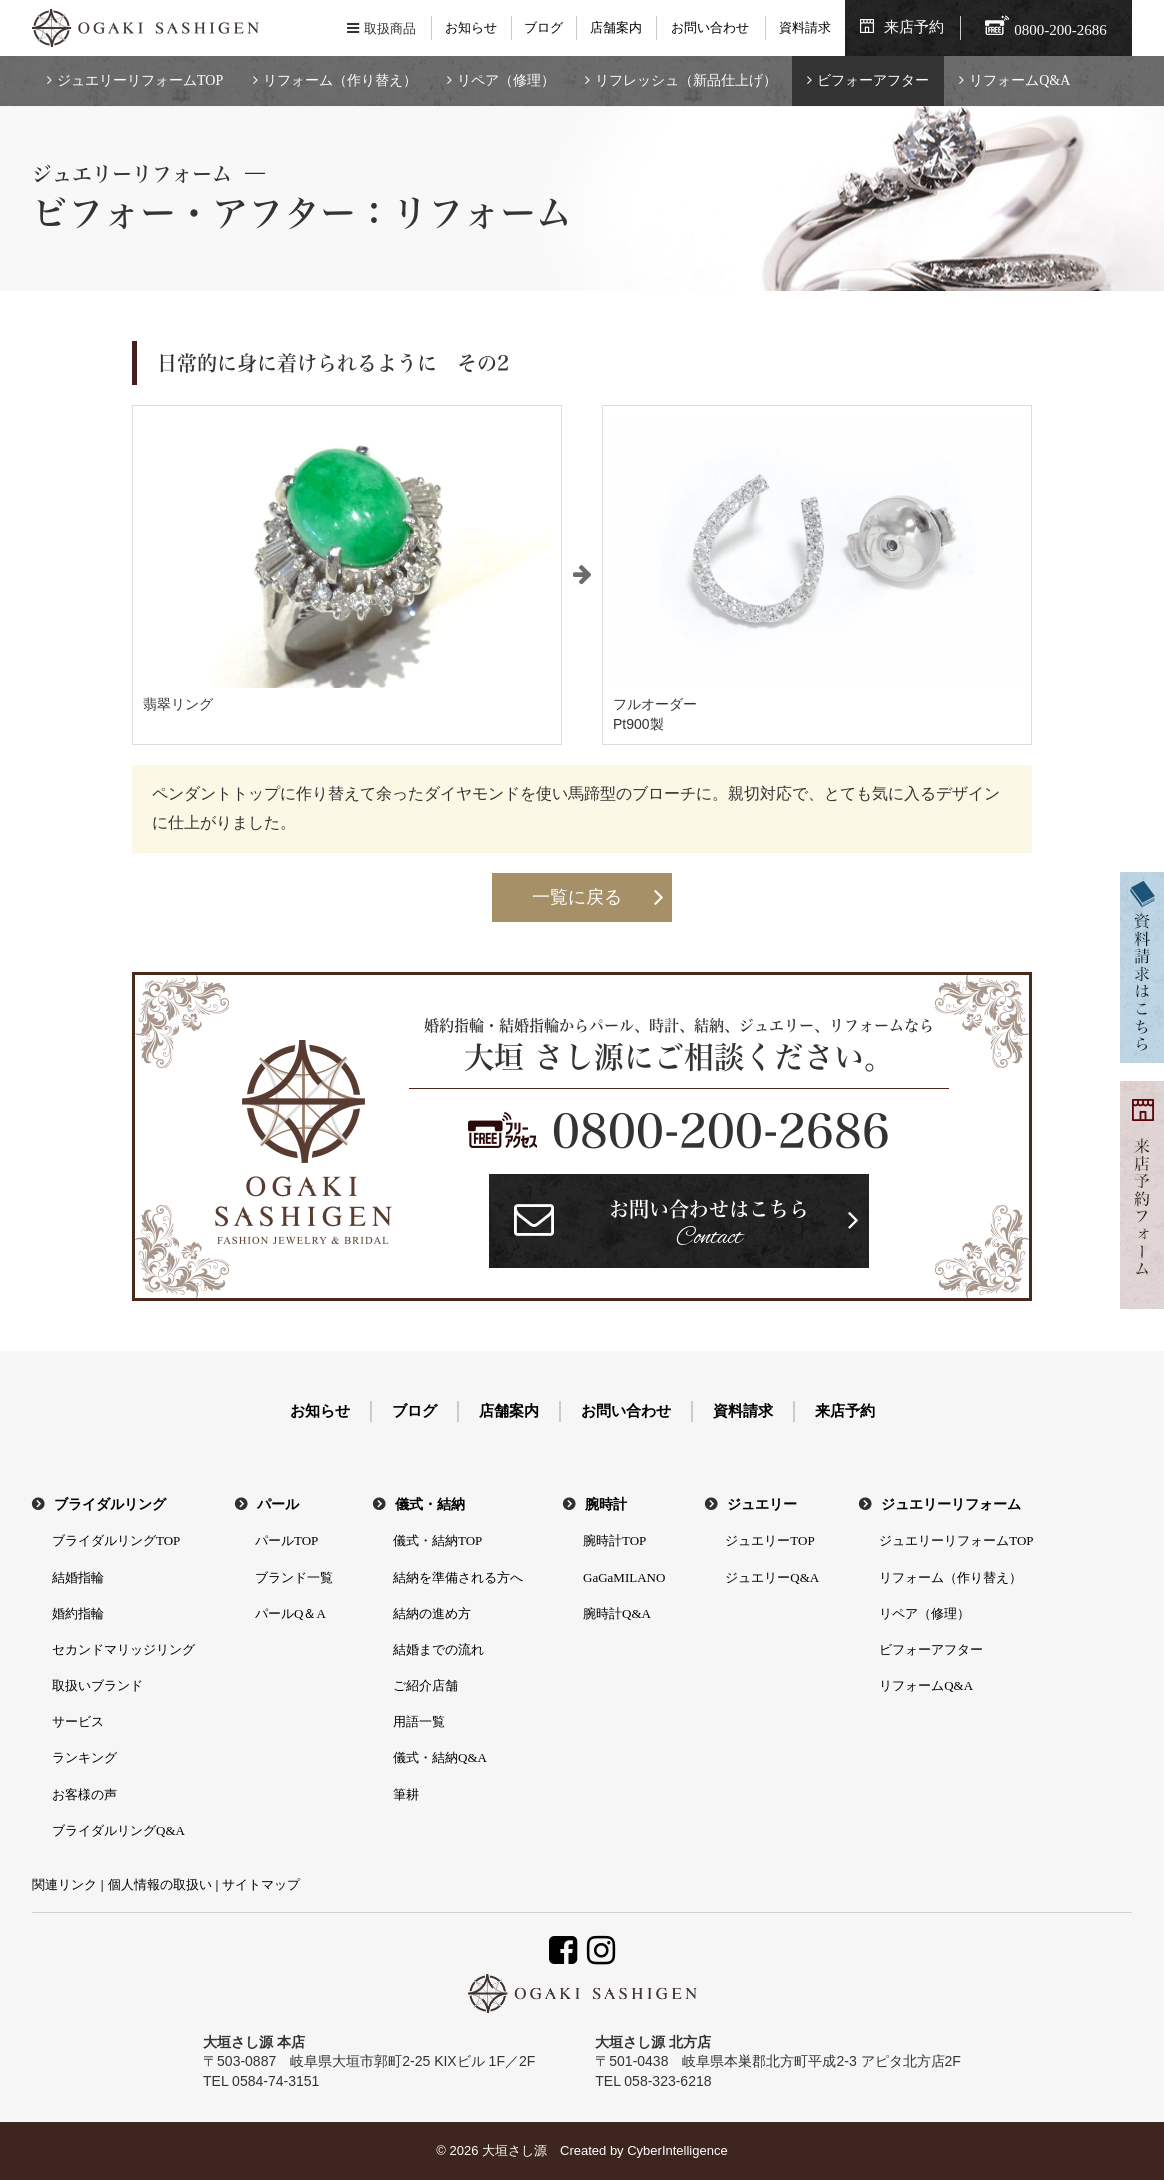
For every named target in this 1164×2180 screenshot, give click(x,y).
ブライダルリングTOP (116, 1540)
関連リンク (64, 1884)
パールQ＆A (290, 1613)
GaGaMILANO (624, 1577)
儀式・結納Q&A (440, 1757)
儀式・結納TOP (437, 1540)
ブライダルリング (110, 1504)
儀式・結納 (430, 1504)
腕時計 (606, 1504)
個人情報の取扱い (160, 1884)
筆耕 (406, 1794)
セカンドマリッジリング (123, 1649)
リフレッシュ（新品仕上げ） (686, 80)
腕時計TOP (614, 1540)
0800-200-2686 (721, 1131)
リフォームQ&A (1019, 80)
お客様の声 (84, 1794)
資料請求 (805, 27)
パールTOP (286, 1540)
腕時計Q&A (617, 1613)
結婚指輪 (78, 1577)
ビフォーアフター (873, 80)
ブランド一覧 (294, 1577)
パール (278, 1504)
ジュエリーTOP (769, 1540)
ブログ (543, 27)
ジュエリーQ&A (772, 1577)
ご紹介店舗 (425, 1685)
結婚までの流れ (438, 1649)
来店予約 (914, 27)
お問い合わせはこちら (709, 1226)
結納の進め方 (432, 1613)
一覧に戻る (577, 897)
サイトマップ (261, 1884)
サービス (78, 1721)
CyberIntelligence (677, 2150)
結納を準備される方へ (458, 1577)
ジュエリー (762, 1504)
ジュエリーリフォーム (951, 1504)
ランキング (84, 1757)
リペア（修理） (506, 80)
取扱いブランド (97, 1685)
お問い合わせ (710, 27)
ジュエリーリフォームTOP (140, 80)
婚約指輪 (78, 1613)
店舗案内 (616, 27)
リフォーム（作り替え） (340, 80)
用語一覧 (419, 1721)
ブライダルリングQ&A (118, 1830)
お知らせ (471, 27)
